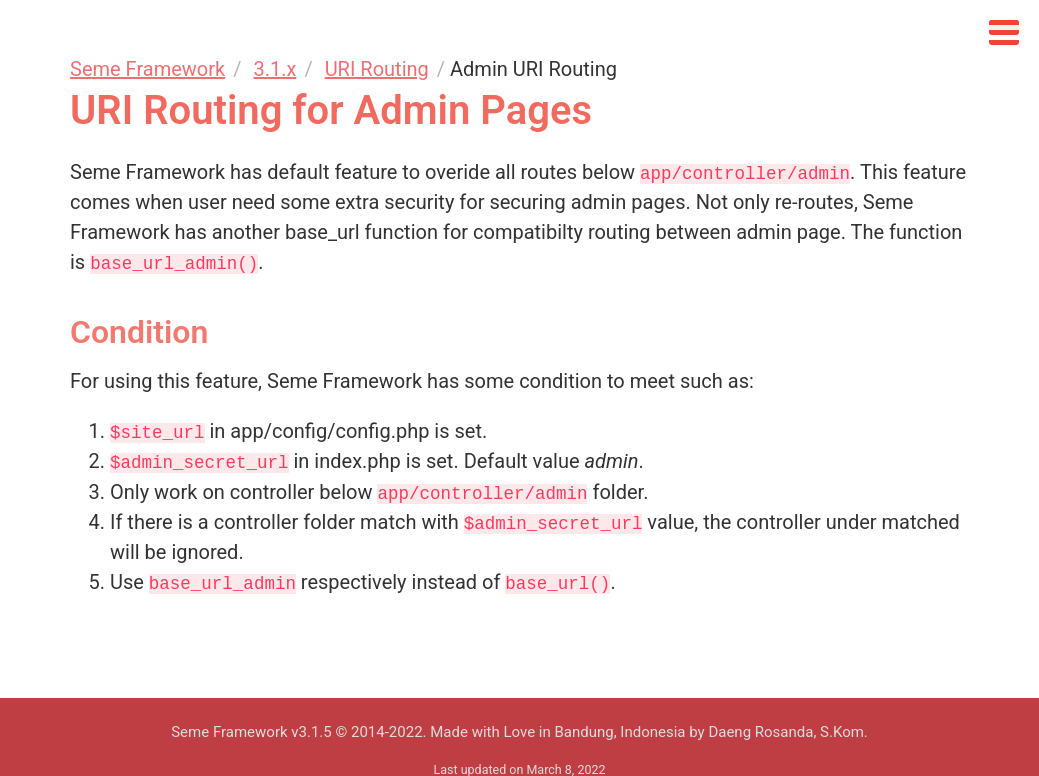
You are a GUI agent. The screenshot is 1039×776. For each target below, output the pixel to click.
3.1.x (274, 69)
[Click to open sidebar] (1004, 27)
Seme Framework (147, 69)
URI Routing (377, 69)
